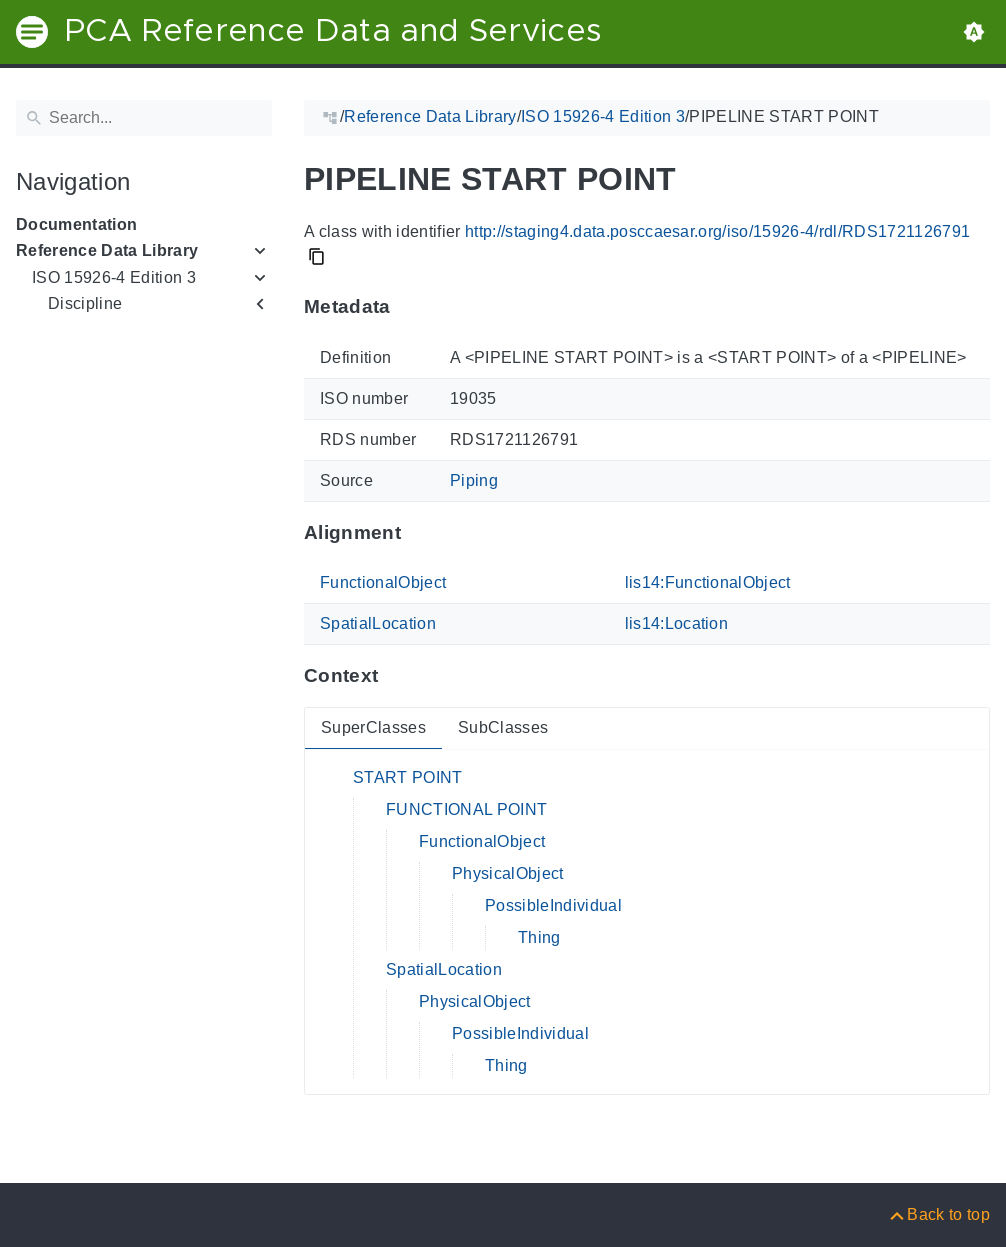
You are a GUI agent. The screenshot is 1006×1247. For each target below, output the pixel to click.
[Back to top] (938, 1214)
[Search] (144, 118)
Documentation (76, 224)
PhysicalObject (508, 873)
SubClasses (503, 727)
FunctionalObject (383, 582)
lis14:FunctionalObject (708, 582)
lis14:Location (677, 623)
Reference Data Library (107, 250)
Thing (539, 937)
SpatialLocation (378, 623)
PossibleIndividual (553, 905)
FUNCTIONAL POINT (466, 809)
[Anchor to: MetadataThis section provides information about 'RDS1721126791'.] (410, 307)
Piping (474, 480)
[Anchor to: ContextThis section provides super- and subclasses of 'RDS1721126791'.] (397, 676)
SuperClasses (373, 727)
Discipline (85, 303)
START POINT (408, 777)
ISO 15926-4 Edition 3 (114, 277)
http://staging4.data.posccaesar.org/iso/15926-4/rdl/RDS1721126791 (717, 231)
